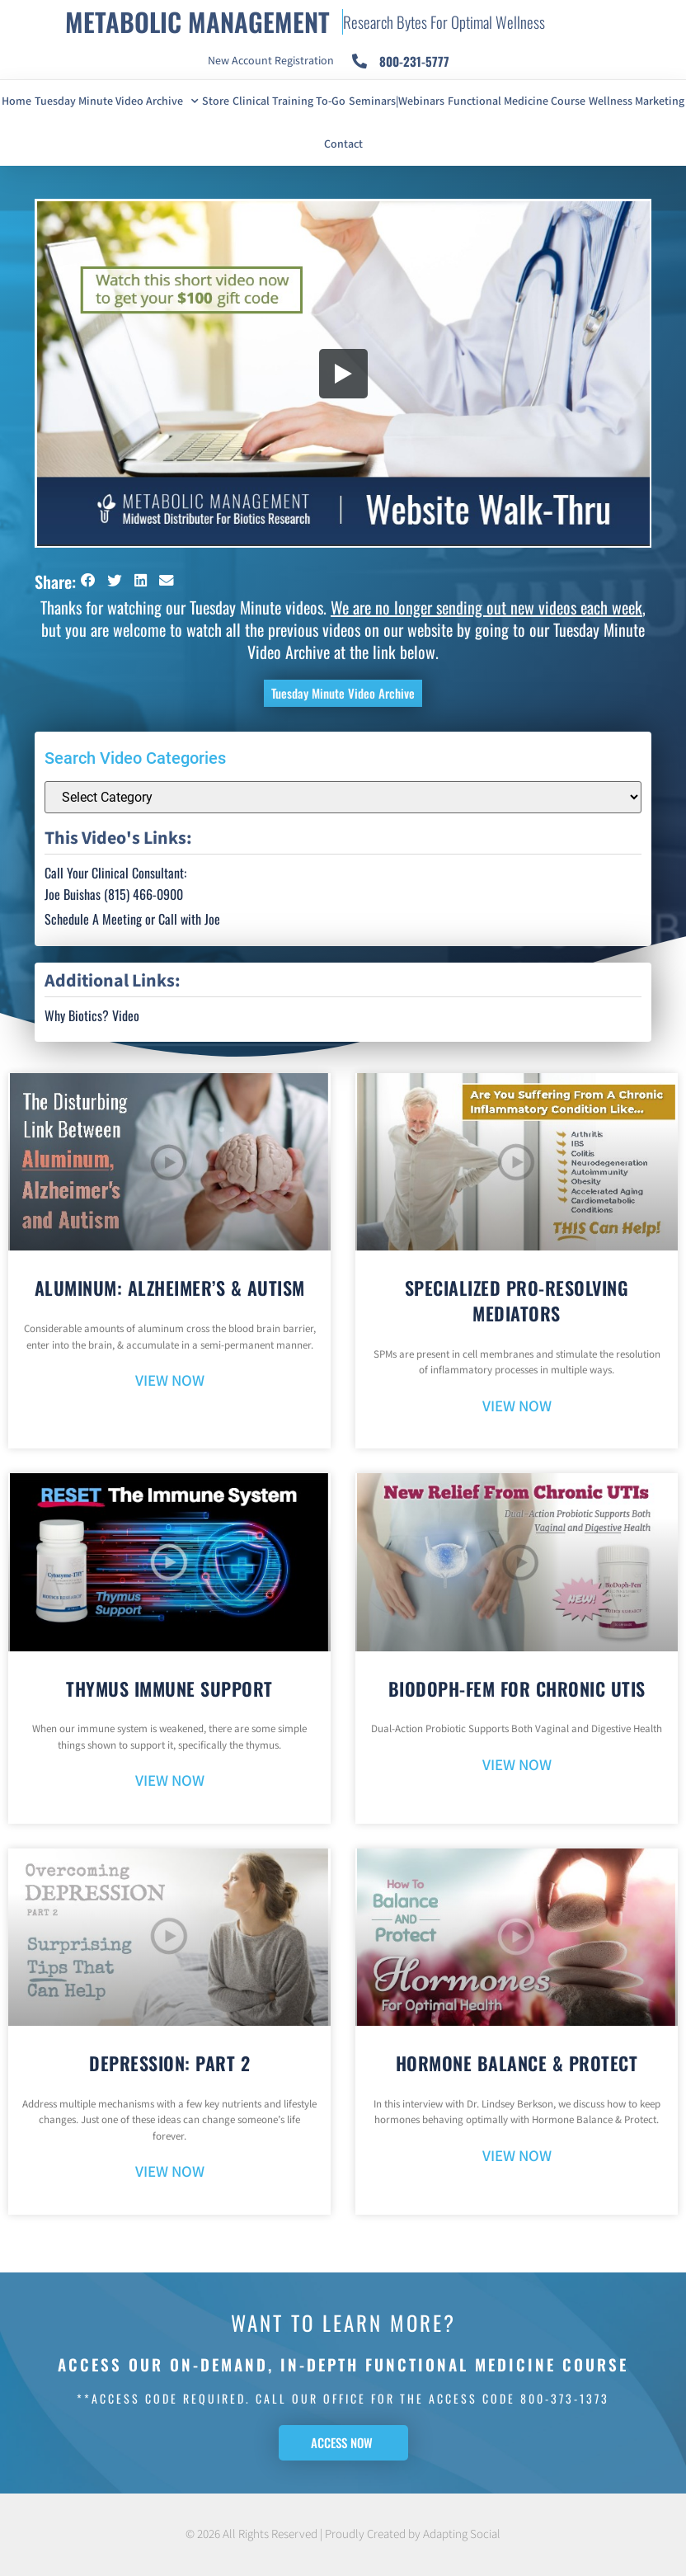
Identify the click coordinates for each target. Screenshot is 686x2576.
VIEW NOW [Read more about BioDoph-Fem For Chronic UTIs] (517, 1765)
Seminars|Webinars (396, 101)
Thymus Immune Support (169, 1688)
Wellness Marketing (636, 101)
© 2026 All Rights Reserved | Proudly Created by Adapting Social (343, 2534)
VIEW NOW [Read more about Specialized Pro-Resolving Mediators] (517, 1406)
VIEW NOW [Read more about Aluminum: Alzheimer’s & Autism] (169, 1381)
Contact (343, 144)
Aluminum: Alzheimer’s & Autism (170, 1287)
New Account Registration (271, 61)
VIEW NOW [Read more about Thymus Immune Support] (169, 1781)
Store (215, 101)
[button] (89, 580)
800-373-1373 (564, 2398)
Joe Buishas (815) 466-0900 (114, 894)
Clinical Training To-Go (289, 101)
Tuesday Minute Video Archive (117, 101)
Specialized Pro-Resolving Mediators (517, 1300)
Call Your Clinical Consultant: (115, 873)
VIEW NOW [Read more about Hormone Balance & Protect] (517, 2156)
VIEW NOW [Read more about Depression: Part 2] (169, 2172)
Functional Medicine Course (516, 101)
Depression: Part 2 (169, 2063)
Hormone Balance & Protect (517, 2063)
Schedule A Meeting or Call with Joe (132, 919)
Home (16, 101)
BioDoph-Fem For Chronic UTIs (517, 1688)
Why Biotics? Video (92, 1015)
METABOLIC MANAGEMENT (197, 21)
